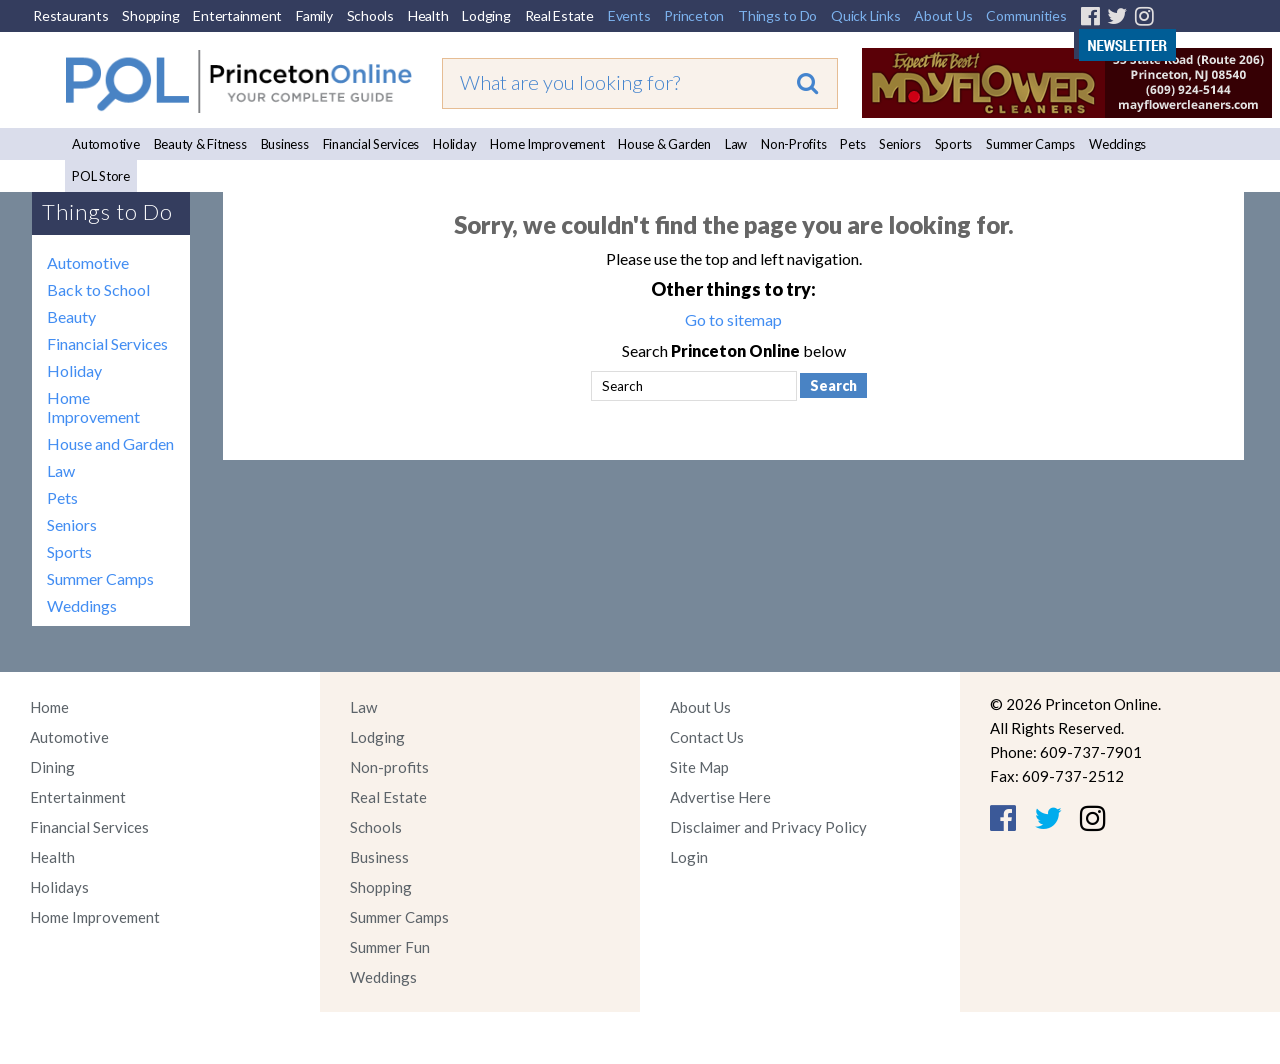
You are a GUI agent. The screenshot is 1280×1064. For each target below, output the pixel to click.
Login (689, 857)
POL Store (101, 176)
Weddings (1117, 144)
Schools (370, 15)
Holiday (454, 144)
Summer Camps (1030, 144)
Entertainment (237, 15)
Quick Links (865, 15)
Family (314, 15)
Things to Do (777, 15)
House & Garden (664, 144)
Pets (852, 144)
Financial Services (371, 144)
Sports (954, 144)
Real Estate (559, 15)
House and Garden (110, 443)
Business (285, 144)
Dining (52, 767)
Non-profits (389, 767)
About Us (943, 15)
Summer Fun (390, 947)
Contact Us (707, 737)
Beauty (71, 316)
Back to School (98, 289)
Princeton (694, 15)
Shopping (150, 15)
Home (49, 707)
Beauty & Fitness (200, 144)
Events (629, 15)
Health (428, 15)
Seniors (899, 144)
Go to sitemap (733, 319)
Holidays (59, 887)
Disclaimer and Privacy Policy (768, 827)
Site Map (699, 767)
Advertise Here (720, 797)
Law (736, 144)
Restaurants (70, 15)
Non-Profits (793, 144)
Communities (1026, 15)
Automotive (106, 144)
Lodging (486, 15)
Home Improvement (547, 144)
